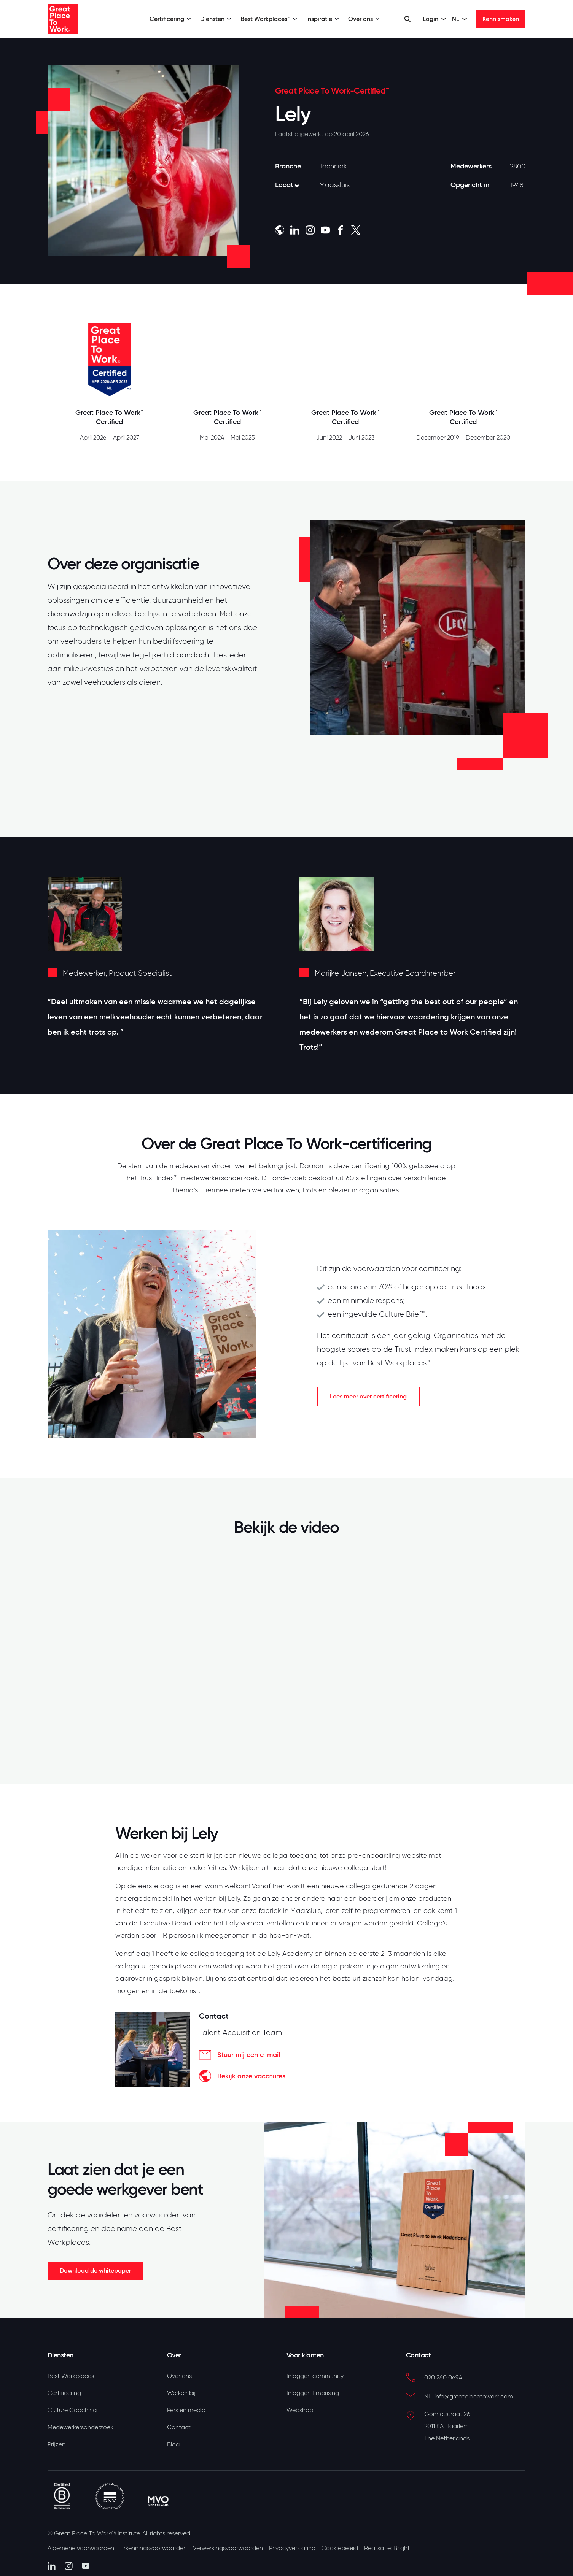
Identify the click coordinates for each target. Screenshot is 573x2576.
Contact (179, 2427)
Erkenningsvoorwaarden (153, 2548)
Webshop (299, 2410)
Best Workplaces (71, 2376)
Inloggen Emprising (312, 2393)
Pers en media (186, 2410)
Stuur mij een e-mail (239, 2055)
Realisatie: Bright (387, 2548)
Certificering (170, 18)
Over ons (364, 18)
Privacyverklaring (292, 2548)
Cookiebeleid (340, 2548)
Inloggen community (315, 2376)
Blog (173, 2444)
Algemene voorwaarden (81, 2548)
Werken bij (181, 2393)
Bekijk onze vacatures (242, 2076)
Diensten (215, 18)
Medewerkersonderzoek (80, 2427)
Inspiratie (322, 18)
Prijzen (56, 2444)
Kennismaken (500, 18)
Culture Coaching (72, 2410)
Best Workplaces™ (268, 18)
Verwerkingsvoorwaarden (228, 2548)
